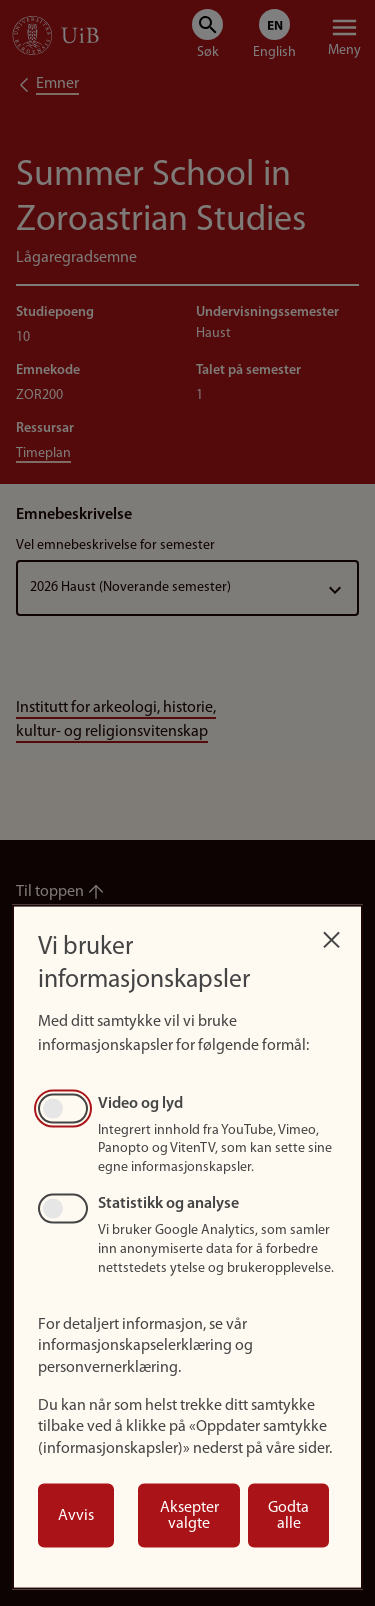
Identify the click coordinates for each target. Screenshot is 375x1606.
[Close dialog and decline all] (331, 934)
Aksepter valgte (189, 1516)
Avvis (76, 1516)
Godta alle (288, 1516)
